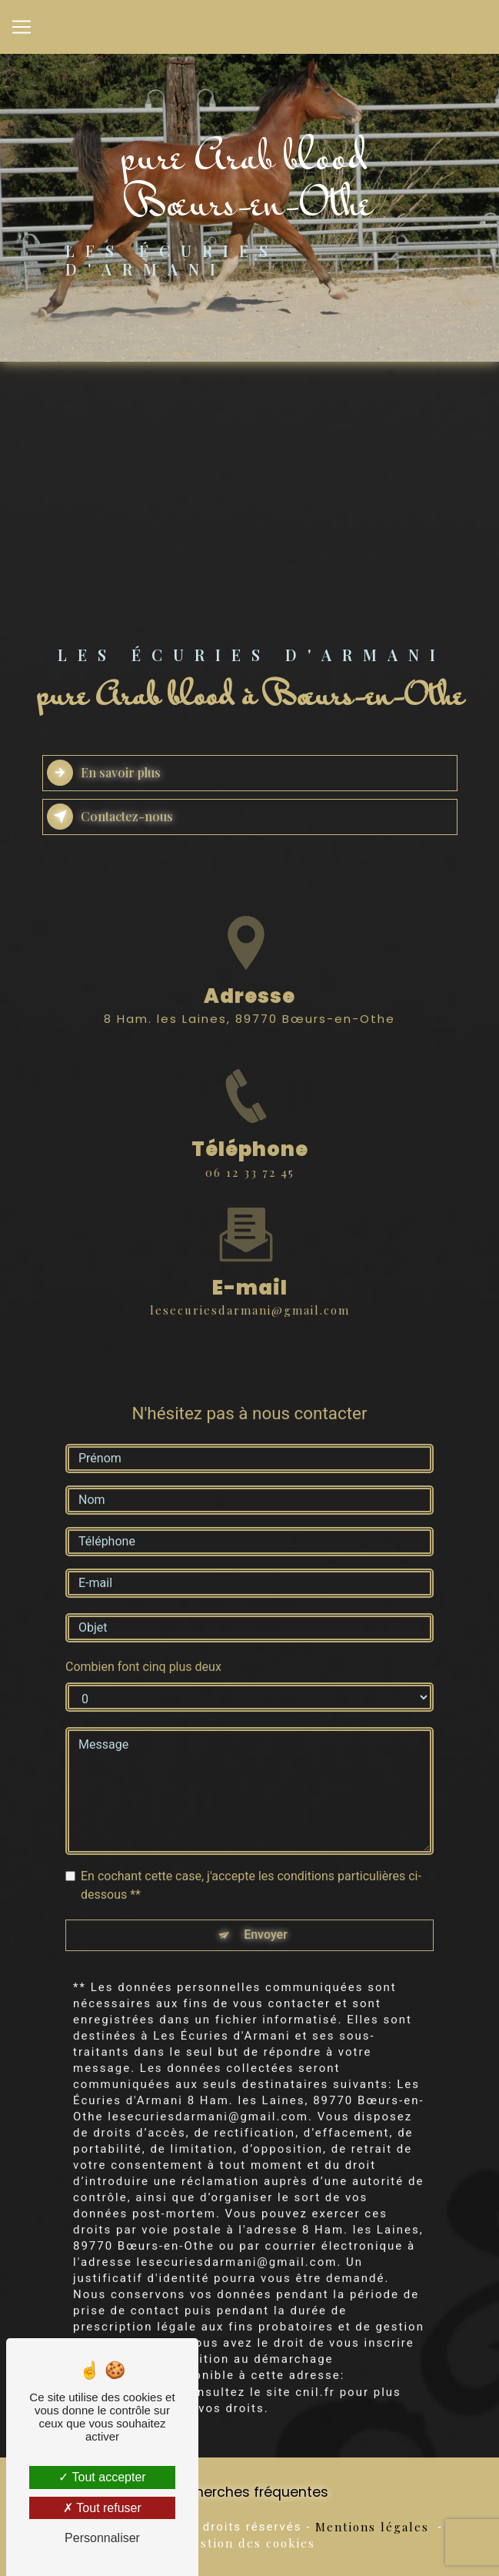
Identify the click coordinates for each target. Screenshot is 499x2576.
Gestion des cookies (249, 2543)
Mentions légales (372, 2526)
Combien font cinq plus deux (143, 1647)
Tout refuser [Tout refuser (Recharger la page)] (102, 2507)
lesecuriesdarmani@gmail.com (250, 1291)
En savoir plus (104, 773)
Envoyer (266, 1916)
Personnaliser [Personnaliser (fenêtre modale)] (102, 2537)
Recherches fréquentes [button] (249, 2492)
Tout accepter (101, 2477)
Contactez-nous (110, 817)
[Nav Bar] (21, 27)
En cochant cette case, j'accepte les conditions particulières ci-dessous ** (251, 1866)
